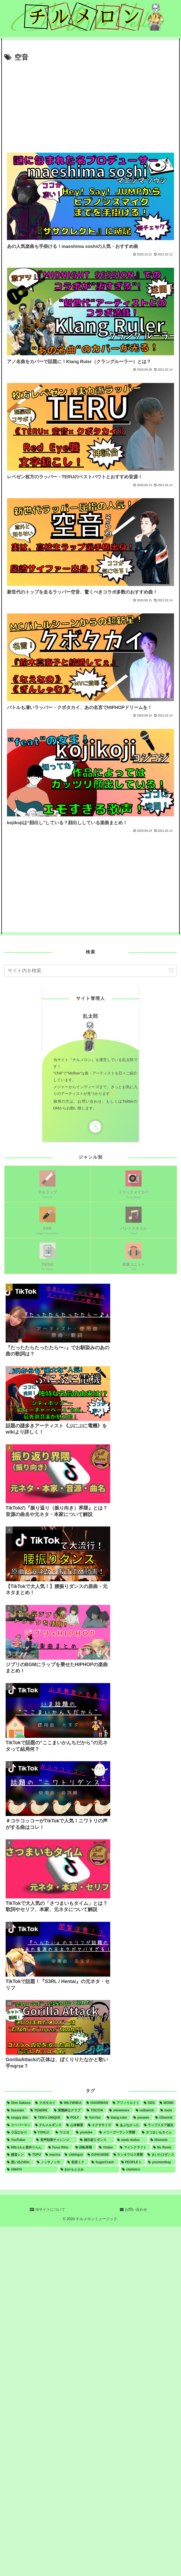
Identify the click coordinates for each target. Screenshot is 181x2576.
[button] (171, 970)
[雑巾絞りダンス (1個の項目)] (96, 2140)
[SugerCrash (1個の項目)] (104, 2162)
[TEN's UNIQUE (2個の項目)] (48, 2117)
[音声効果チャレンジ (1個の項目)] (56, 2140)
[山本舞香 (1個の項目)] (75, 2125)
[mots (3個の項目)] (167, 2110)
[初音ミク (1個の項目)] (77, 2162)
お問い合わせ (133, 2209)
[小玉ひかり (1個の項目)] (18, 2132)
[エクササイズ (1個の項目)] (99, 2125)
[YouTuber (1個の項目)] (19, 2140)
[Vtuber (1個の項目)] (107, 2147)
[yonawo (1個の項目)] (142, 2117)
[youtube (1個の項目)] (85, 2132)
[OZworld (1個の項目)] (165, 2117)
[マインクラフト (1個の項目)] (134, 2147)
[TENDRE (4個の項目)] (40, 2110)
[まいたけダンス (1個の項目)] (161, 2154)
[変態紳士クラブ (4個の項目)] (68, 2110)
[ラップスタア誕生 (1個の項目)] (159, 2125)
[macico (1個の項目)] (53, 2154)
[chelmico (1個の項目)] (148, 2169)
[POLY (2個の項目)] (73, 2117)
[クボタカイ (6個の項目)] (45, 2103)
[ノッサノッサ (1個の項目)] (50, 2162)
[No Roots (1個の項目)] (164, 2147)
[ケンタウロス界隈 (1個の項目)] (128, 2154)
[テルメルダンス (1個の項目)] (49, 2125)
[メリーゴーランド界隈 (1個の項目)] (118, 2132)
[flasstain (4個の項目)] (16, 2110)
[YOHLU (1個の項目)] (42, 2132)
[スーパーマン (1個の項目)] (18, 2125)
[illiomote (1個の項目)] (162, 2140)
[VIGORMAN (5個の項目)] (97, 2103)
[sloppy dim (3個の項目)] (18, 2117)
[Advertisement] (90, 103)
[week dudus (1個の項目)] (132, 2140)
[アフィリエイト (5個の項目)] (126, 2103)
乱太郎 (90, 1016)
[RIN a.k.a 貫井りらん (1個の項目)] (25, 2147)
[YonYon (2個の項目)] (93, 2117)
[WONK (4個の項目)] (167, 2103)
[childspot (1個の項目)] (74, 2154)
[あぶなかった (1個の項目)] (127, 2125)
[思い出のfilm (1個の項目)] (19, 2162)
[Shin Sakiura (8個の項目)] (18, 2103)
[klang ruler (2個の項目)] (118, 2117)
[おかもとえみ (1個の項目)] (89, 2169)
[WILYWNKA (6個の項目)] (70, 2103)
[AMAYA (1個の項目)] (31, 2169)
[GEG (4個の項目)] (149, 2103)
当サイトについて (47, 2209)
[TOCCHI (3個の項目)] (95, 2110)
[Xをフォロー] (95, 1127)
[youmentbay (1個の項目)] (161, 2162)
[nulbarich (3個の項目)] (146, 2110)
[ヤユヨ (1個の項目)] (63, 2132)
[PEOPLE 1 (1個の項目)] (133, 2162)
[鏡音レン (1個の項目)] (15, 2154)
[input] (90, 971)
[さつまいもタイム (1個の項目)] (158, 2132)
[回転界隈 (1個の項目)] (85, 2147)
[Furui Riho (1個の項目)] (59, 2147)
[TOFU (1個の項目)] (35, 2154)
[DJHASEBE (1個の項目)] (98, 2154)
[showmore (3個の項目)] (120, 2110)
